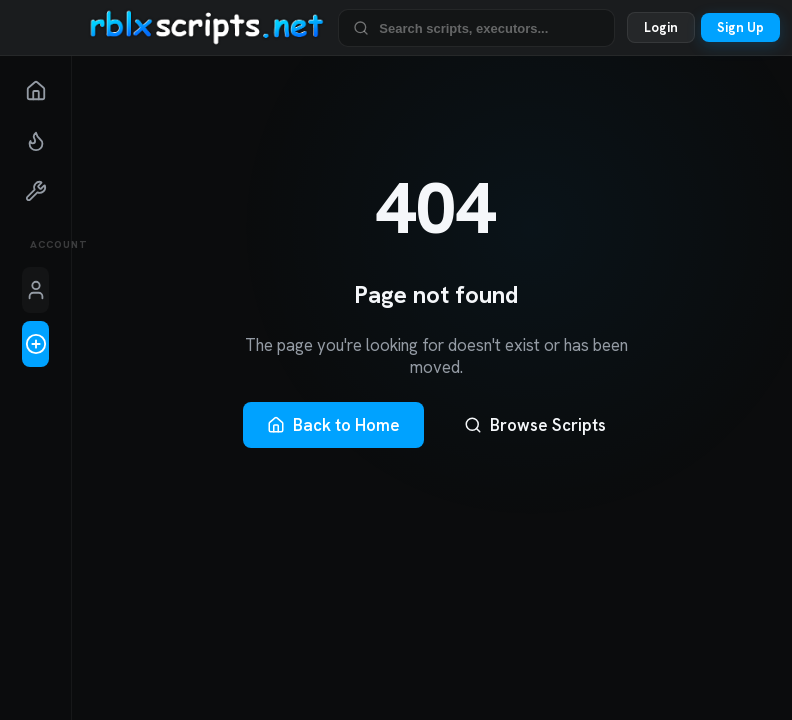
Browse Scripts (535, 425)
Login (661, 27)
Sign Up (740, 27)
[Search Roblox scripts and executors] (489, 27)
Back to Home (333, 425)
